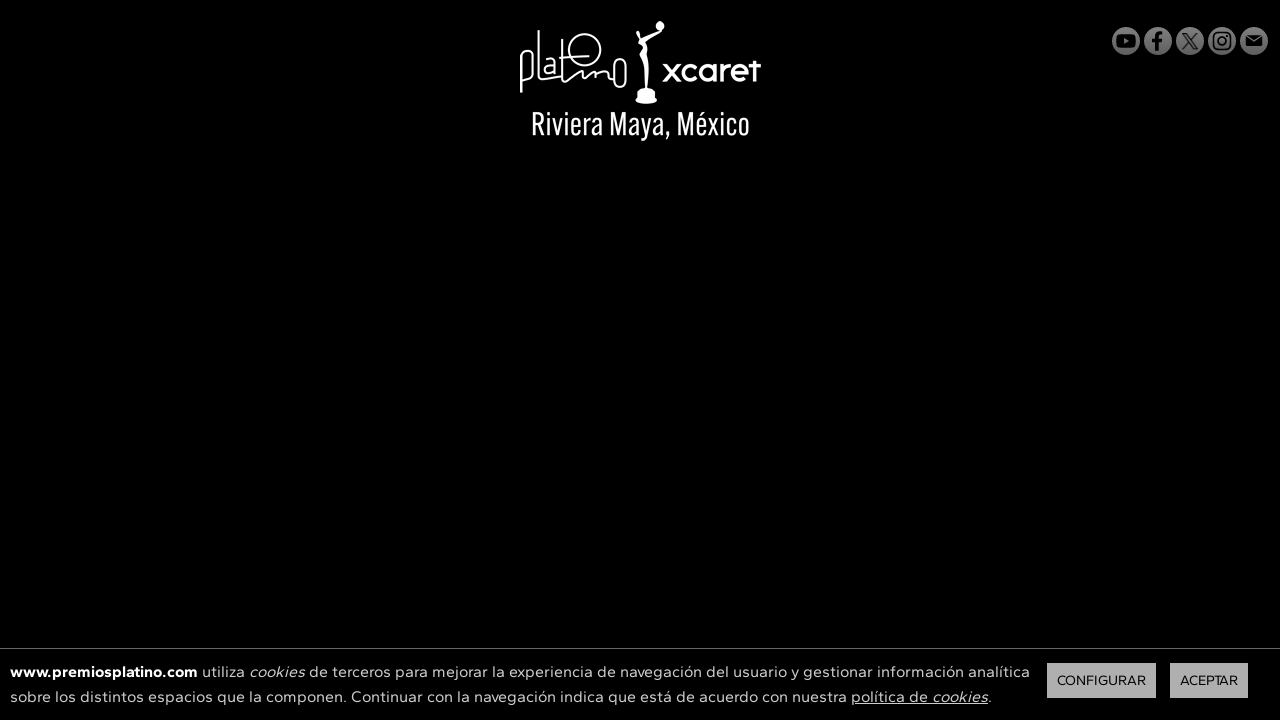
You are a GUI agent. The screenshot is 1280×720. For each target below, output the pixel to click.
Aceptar (1209, 680)
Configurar (1101, 680)
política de (919, 696)
